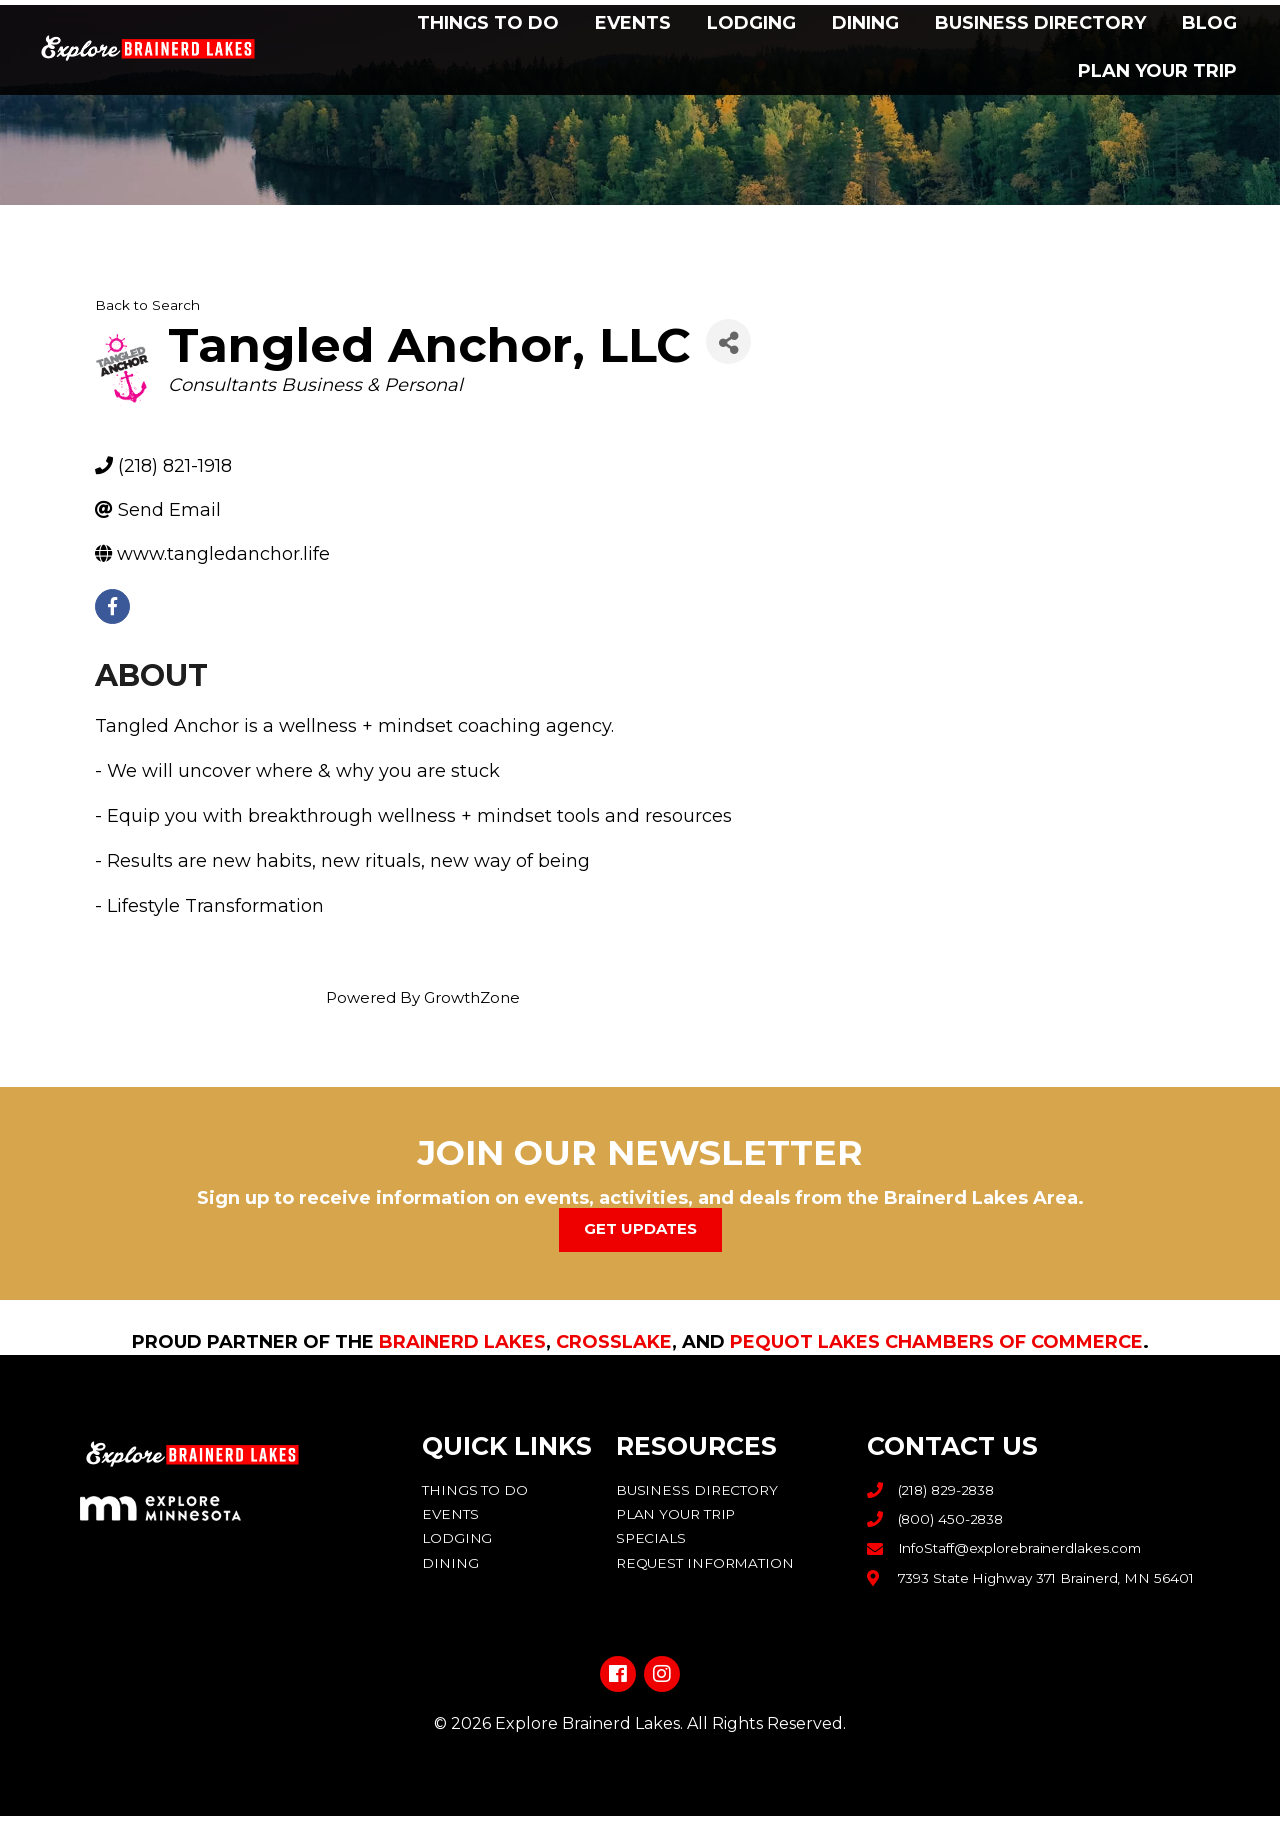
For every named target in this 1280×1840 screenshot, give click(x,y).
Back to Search (147, 305)
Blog (1209, 23)
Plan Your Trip (1157, 71)
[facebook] (112, 606)
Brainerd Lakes (462, 1341)
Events (633, 23)
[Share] (728, 341)
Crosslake (614, 1341)
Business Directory (1040, 23)
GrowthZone (472, 997)
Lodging (751, 23)
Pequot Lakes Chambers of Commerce (936, 1341)
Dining (865, 23)
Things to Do (488, 23)
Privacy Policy (640, 1783)
